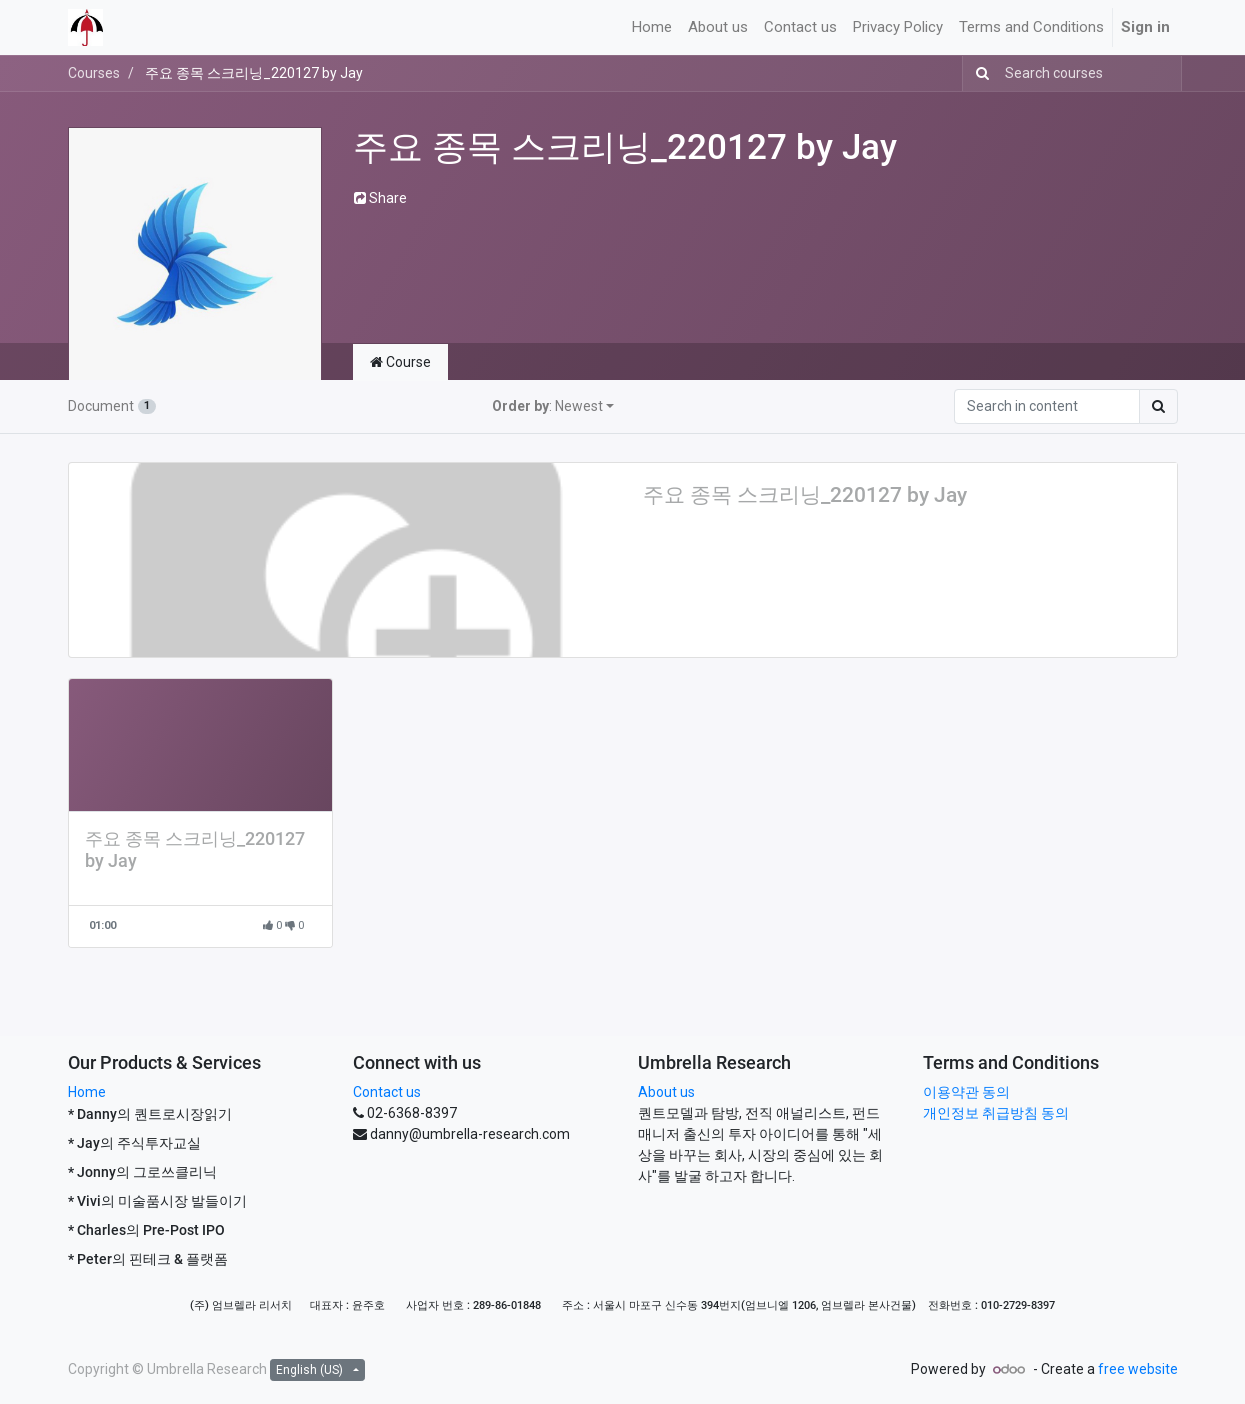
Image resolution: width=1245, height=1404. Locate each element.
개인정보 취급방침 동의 (996, 1113)
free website (1138, 1369)
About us (666, 1092)
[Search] (978, 73)
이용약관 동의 (966, 1092)
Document (112, 406)
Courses (94, 73)
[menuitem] (652, 27)
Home (87, 1092)
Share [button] (380, 198)
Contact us (387, 1092)
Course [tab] (400, 362)
